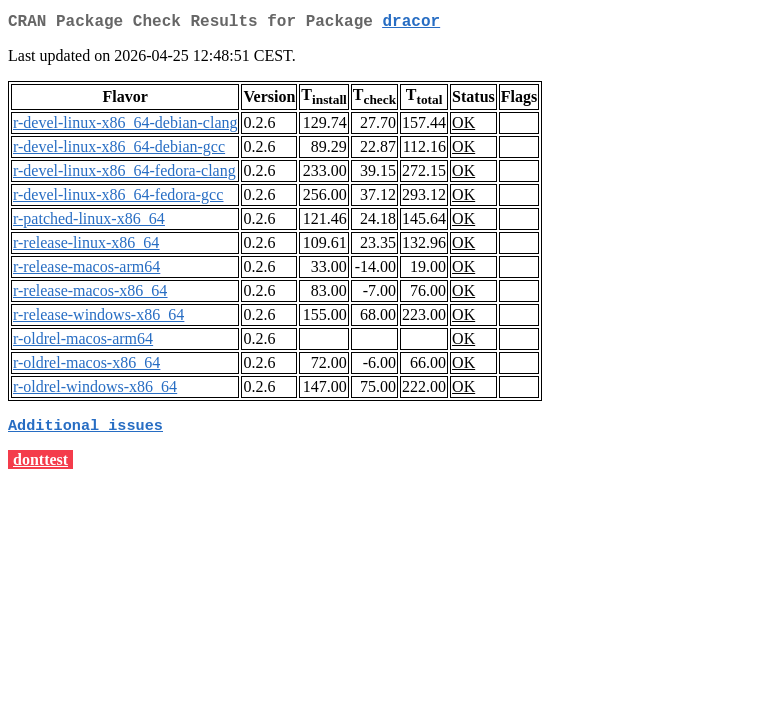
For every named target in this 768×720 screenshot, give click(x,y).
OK (463, 126)
